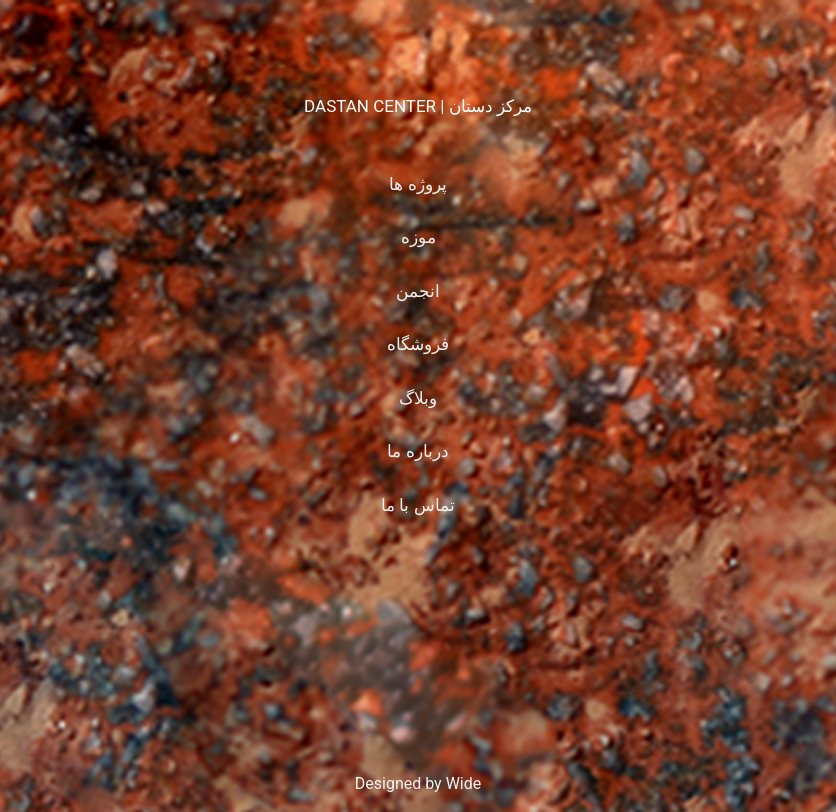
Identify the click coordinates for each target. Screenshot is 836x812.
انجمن (418, 291)
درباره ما (417, 451)
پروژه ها (417, 184)
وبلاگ (418, 398)
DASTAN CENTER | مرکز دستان (418, 106)
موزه (418, 237)
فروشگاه (418, 344)
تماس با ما (417, 505)
